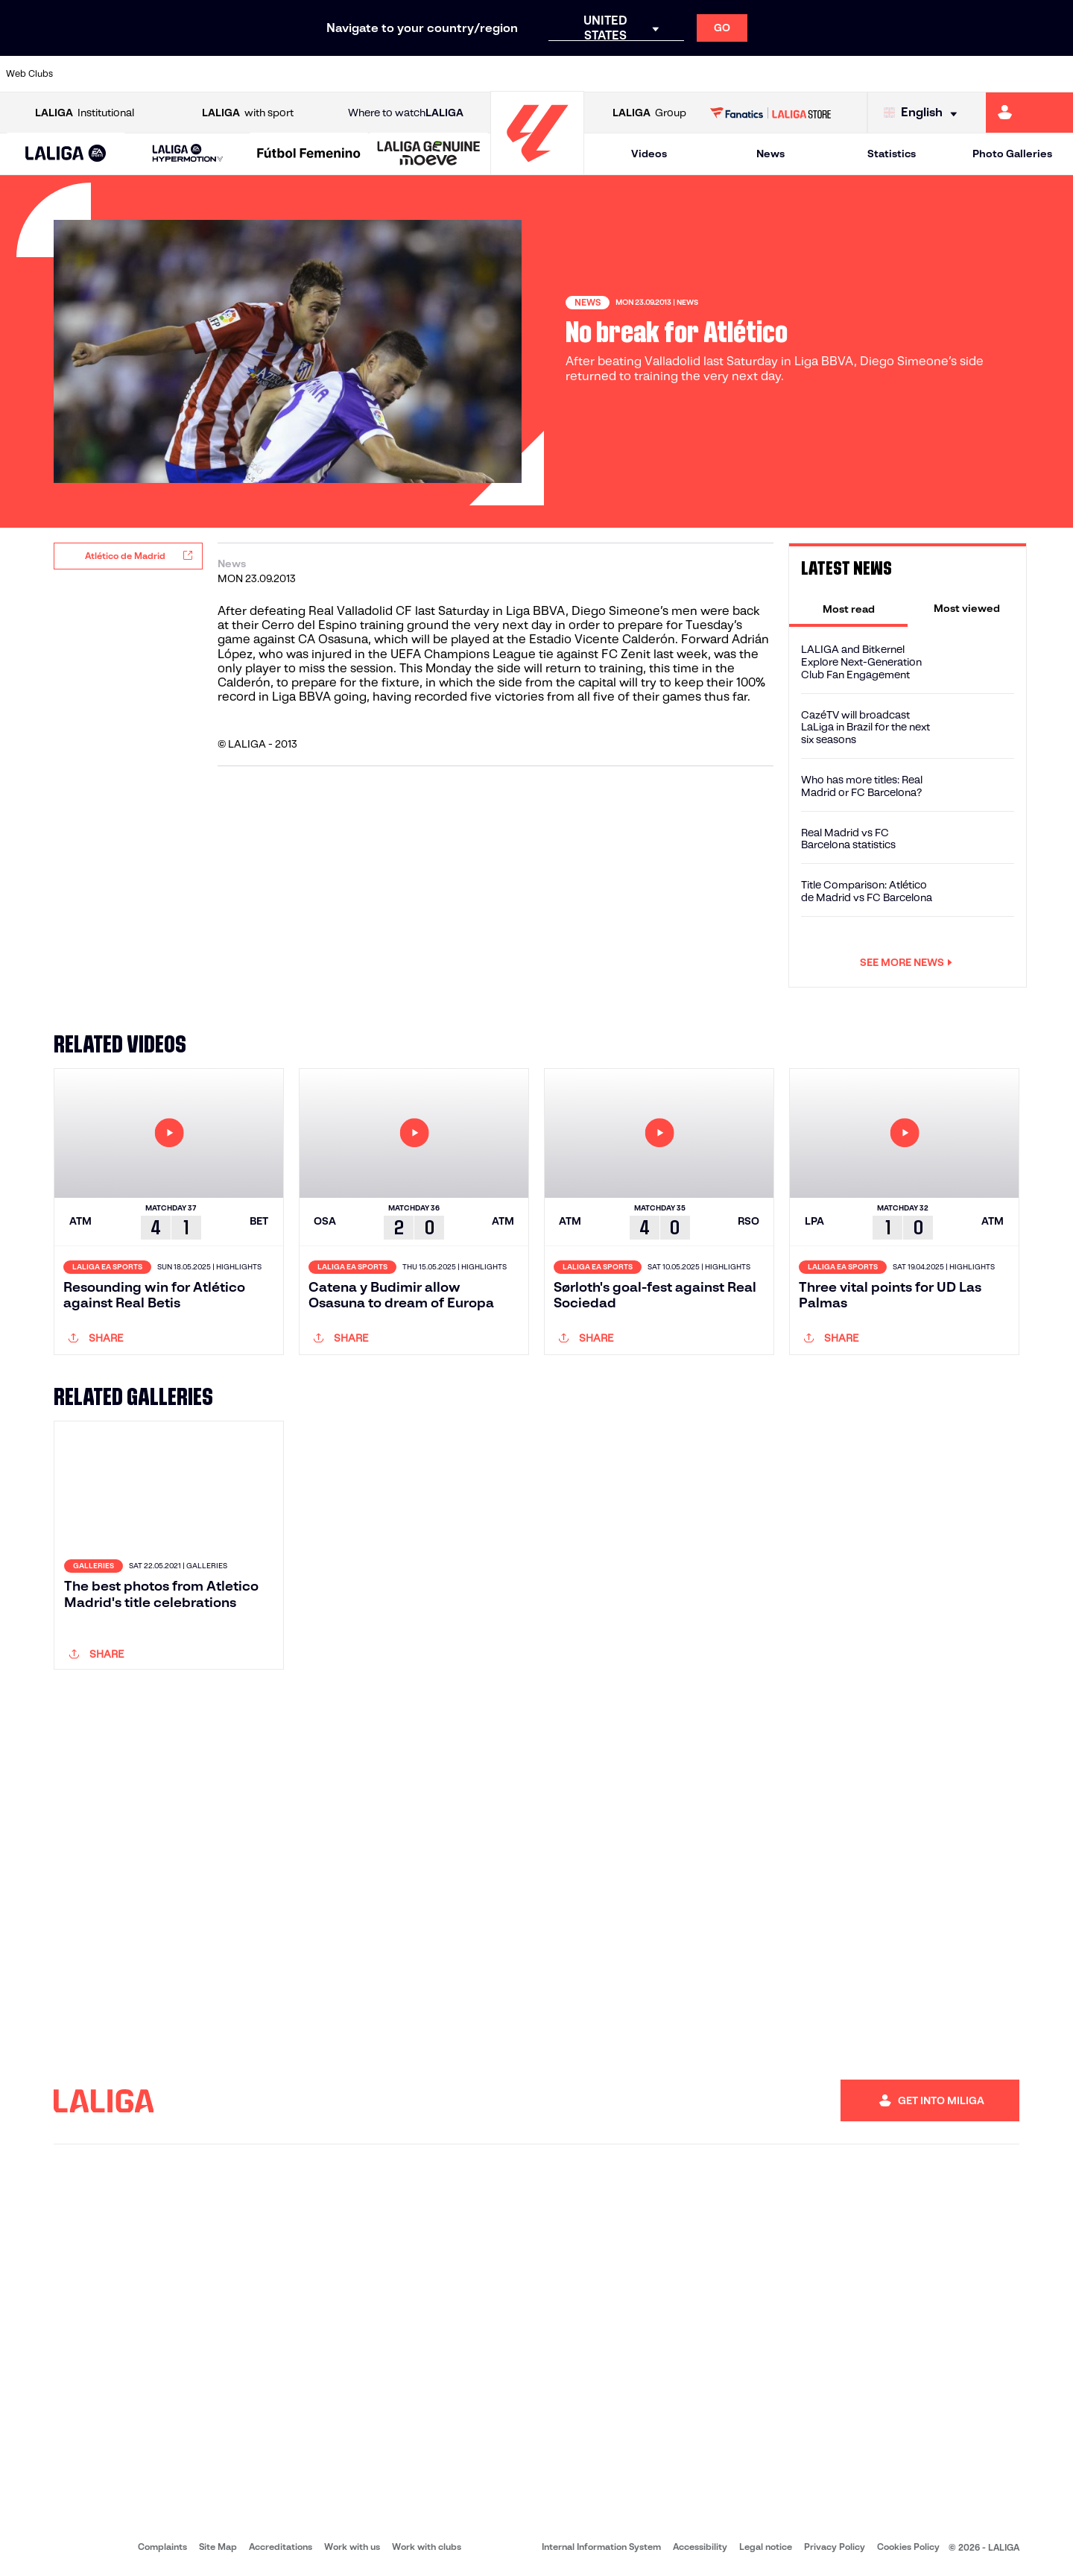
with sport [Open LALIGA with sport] (248, 113)
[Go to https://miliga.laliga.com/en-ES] (1029, 112)
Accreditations (280, 2546)
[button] (66, 153)
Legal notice (765, 2546)
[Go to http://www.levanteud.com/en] (498, 74)
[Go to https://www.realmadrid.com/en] (802, 74)
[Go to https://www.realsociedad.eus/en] (904, 74)
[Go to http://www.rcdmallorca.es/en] (701, 74)
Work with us (352, 2546)
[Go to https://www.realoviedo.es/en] (853, 74)
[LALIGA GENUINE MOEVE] (429, 154)
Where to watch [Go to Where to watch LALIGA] (405, 113)
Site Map (218, 2546)
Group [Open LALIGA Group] (649, 113)
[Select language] (924, 113)
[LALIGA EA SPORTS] (66, 154)
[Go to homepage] (537, 168)
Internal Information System (601, 2546)
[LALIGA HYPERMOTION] (187, 154)
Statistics (891, 154)
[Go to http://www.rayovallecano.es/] (548, 74)
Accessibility (700, 2546)
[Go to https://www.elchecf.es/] (295, 74)
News (770, 154)
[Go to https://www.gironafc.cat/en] (447, 74)
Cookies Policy (908, 2546)
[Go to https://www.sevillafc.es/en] (954, 74)
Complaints (162, 2546)
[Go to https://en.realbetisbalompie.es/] (752, 74)
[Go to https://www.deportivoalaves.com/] (244, 74)
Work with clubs (426, 2546)
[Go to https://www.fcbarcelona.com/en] (346, 74)
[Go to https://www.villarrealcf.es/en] (1056, 74)
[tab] (848, 608)
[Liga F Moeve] (309, 154)
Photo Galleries (1012, 154)
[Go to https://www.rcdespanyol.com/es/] (650, 74)
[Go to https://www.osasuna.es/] (194, 74)
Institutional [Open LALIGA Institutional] (84, 113)
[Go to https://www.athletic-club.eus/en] (92, 74)
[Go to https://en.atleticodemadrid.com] (143, 74)
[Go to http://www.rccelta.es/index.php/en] (600, 74)
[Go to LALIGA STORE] (771, 112)
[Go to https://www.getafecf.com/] (396, 74)
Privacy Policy (834, 2546)
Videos (649, 154)
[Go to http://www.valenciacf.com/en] (1005, 74)
